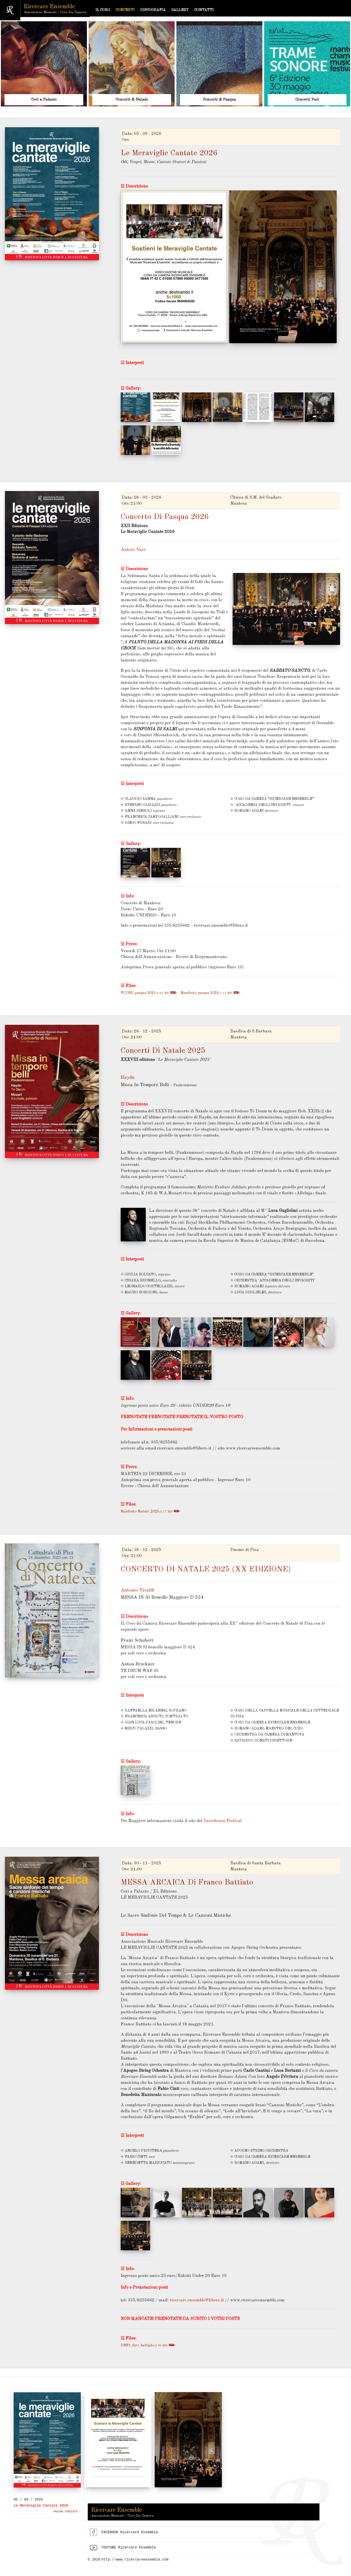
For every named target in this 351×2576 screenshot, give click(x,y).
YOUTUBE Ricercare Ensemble (128, 2550)
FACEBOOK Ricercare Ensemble (129, 2535)
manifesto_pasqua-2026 (210, 993)
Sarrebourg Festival (222, 1821)
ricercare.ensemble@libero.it (197, 2300)
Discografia (158, 10)
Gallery (186, 10)
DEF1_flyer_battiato (148, 2345)
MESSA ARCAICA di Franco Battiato (187, 1882)
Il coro (108, 10)
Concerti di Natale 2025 (163, 1051)
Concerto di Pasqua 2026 (165, 517)
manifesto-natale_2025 (151, 1511)
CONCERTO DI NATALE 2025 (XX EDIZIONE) (206, 1569)
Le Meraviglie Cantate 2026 (169, 153)
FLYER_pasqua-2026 (149, 993)
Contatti (209, 10)
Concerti (130, 10)
